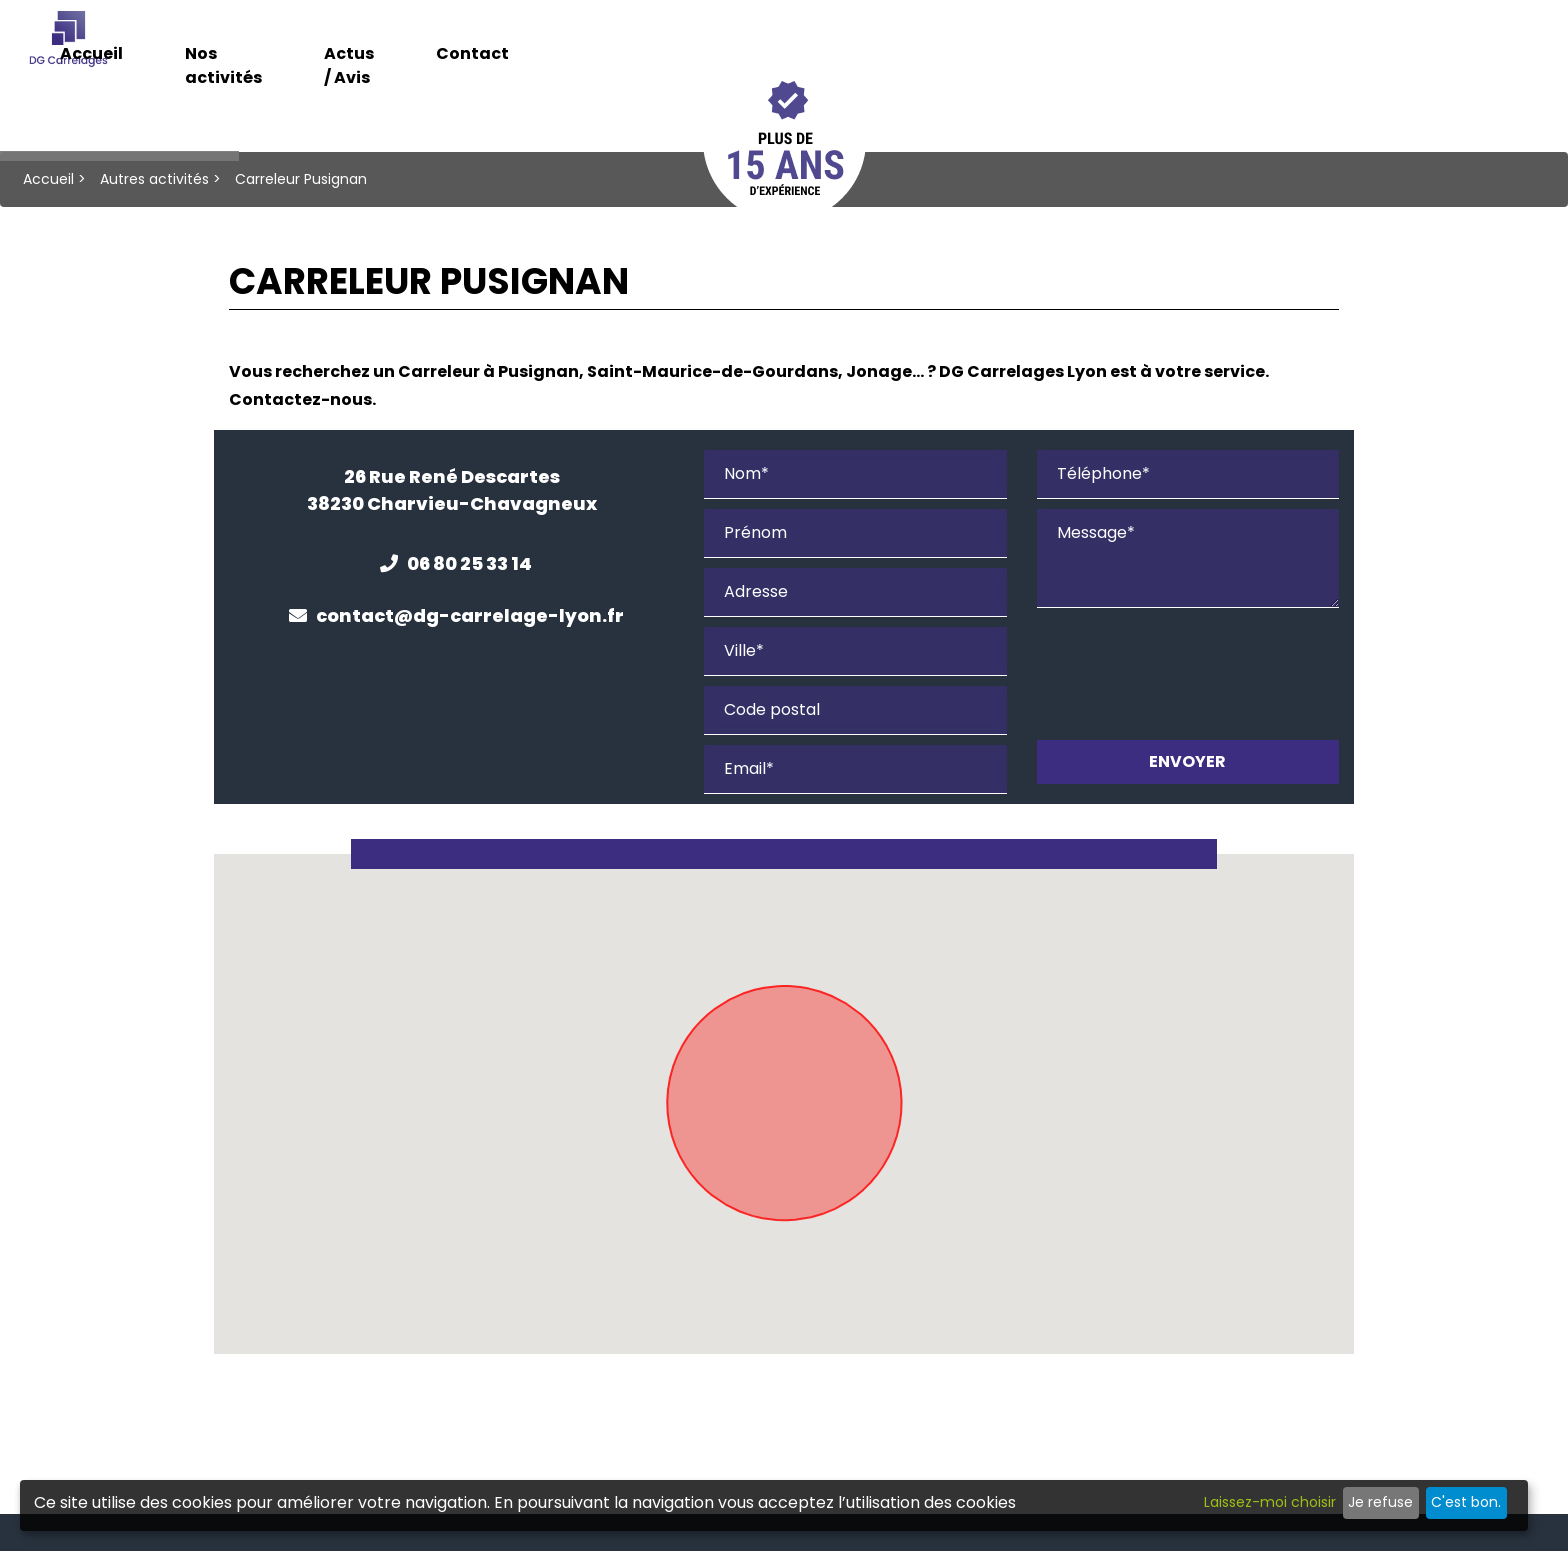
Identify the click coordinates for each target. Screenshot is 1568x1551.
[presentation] (1189, 675)
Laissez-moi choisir (1270, 1502)
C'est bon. (1466, 1502)
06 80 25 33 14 (456, 563)
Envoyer (1187, 761)
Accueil (769, 46)
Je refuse (1380, 1502)
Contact (1234, 46)
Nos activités (919, 46)
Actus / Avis (1086, 46)
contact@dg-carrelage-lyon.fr (456, 615)
